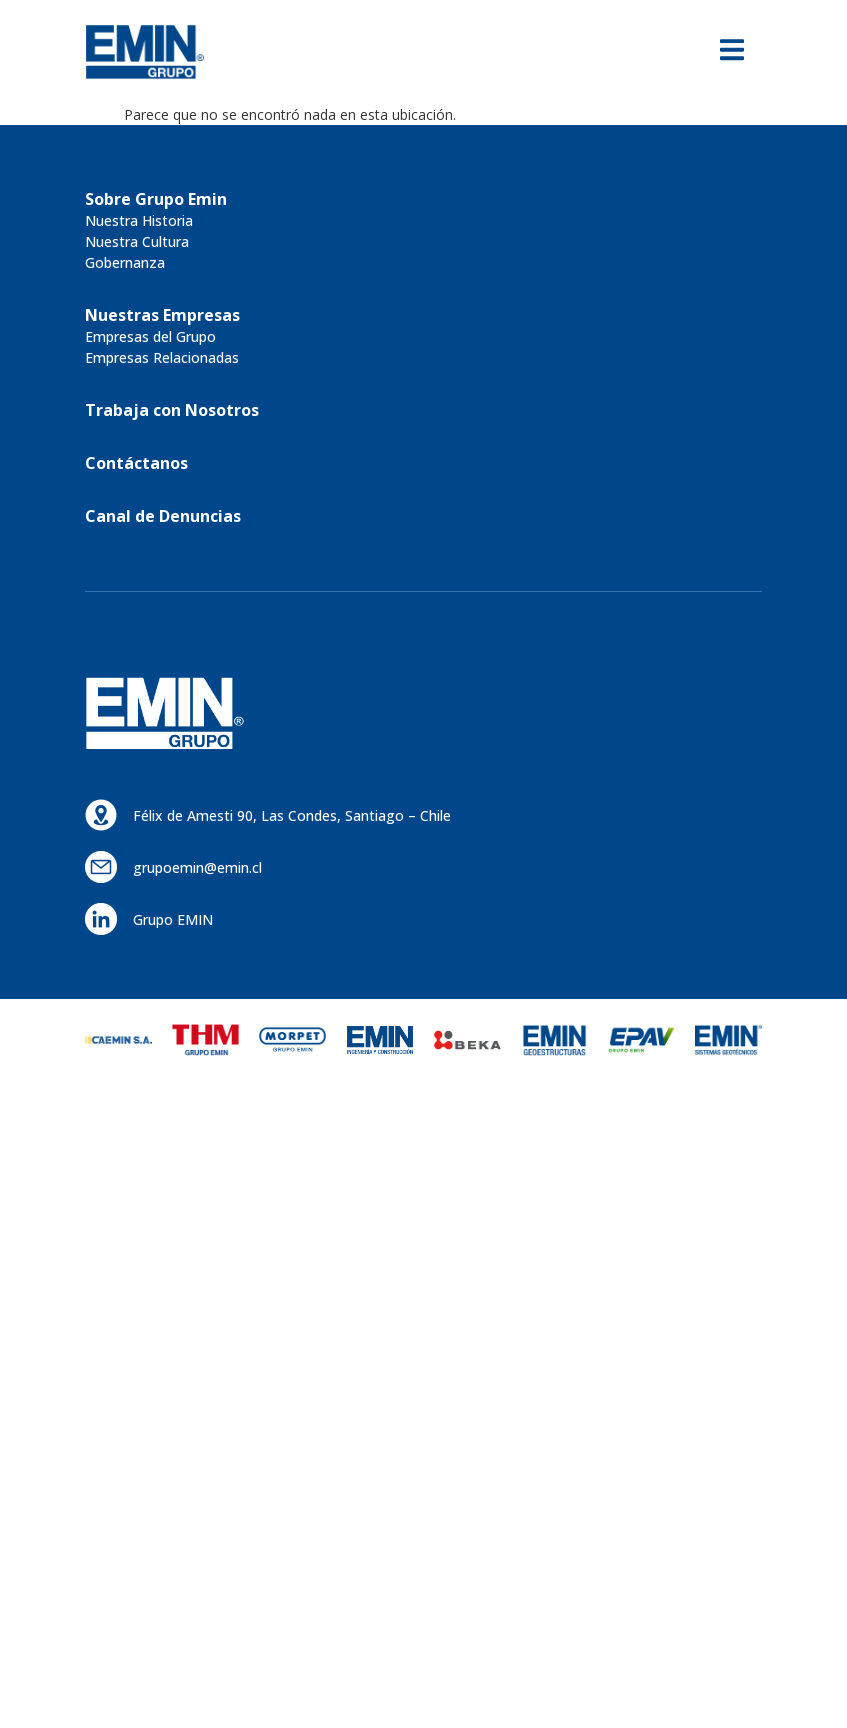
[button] (156, 199)
